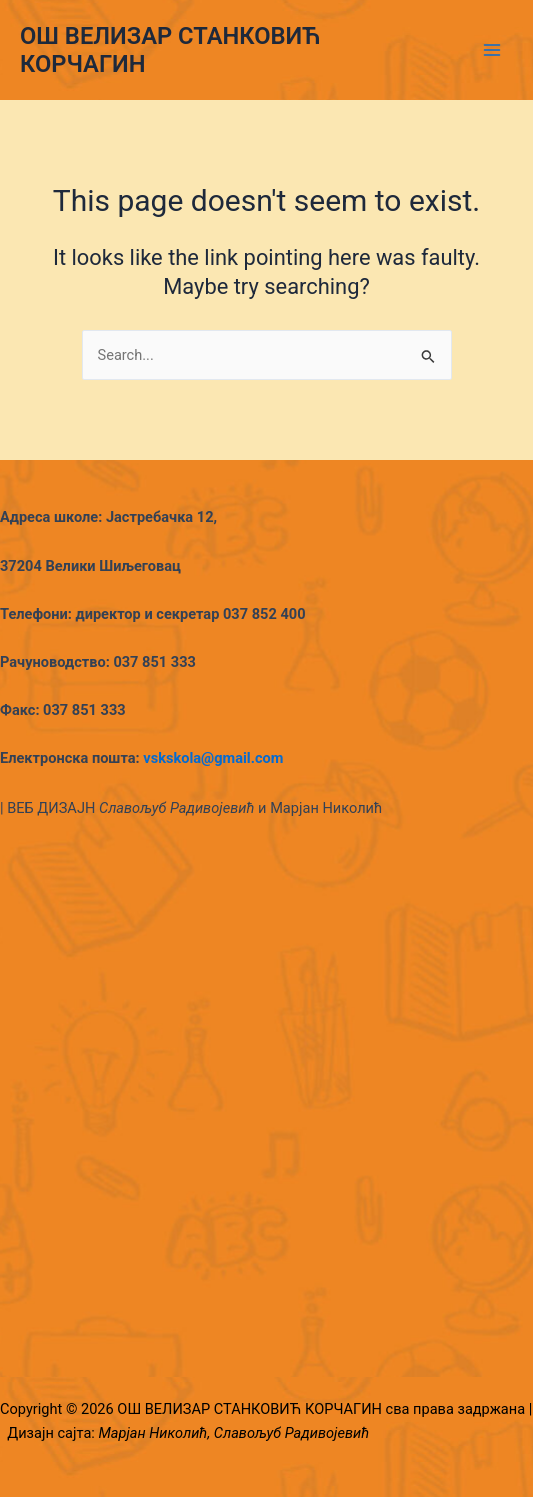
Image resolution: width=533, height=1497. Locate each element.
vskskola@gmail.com (213, 758)
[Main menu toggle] (492, 50)
